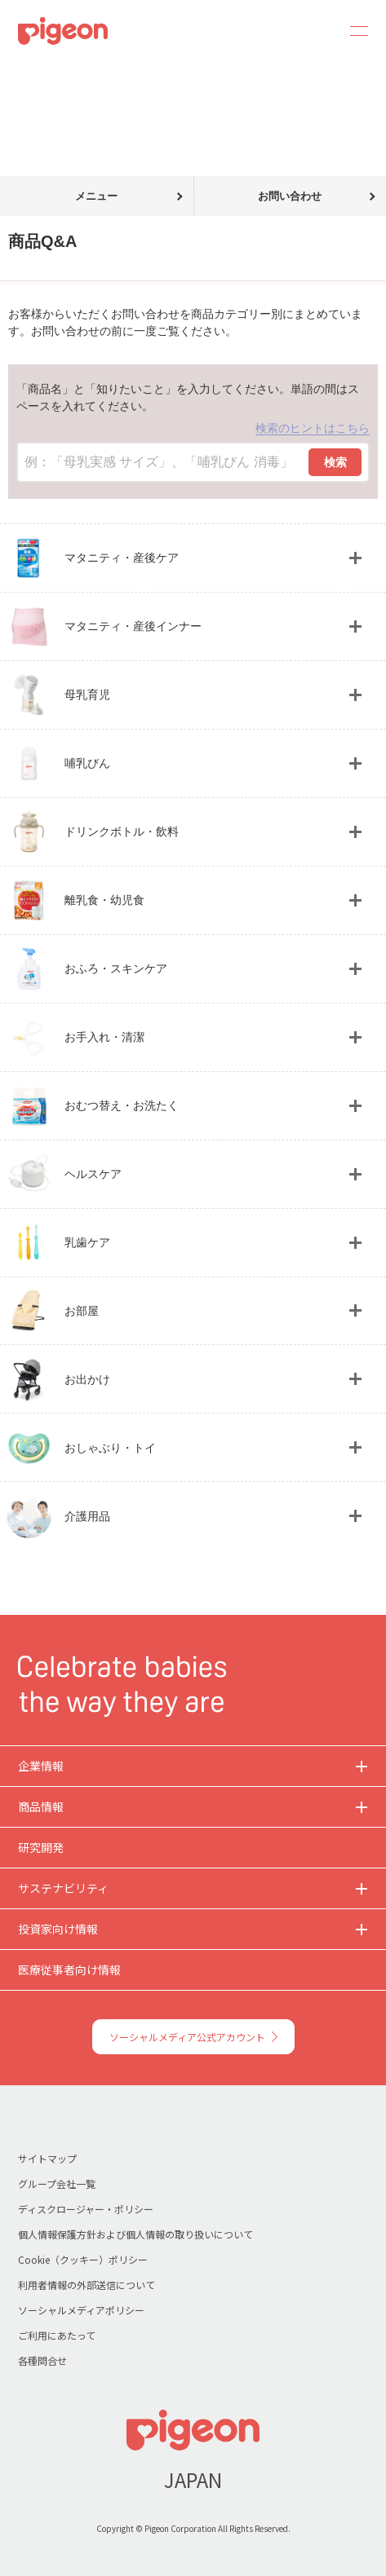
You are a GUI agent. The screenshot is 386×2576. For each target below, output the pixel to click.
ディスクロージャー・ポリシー (85, 2209)
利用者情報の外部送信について (86, 2284)
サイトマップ (47, 2158)
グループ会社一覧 (56, 2183)
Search (314, 31)
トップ (18, 71)
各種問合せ (42, 2360)
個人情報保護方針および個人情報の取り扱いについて (135, 2234)
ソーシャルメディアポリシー (81, 2310)
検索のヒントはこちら (312, 427)
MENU (353, 31)
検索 (335, 462)
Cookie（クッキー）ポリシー (83, 2259)
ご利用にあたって (56, 2335)
